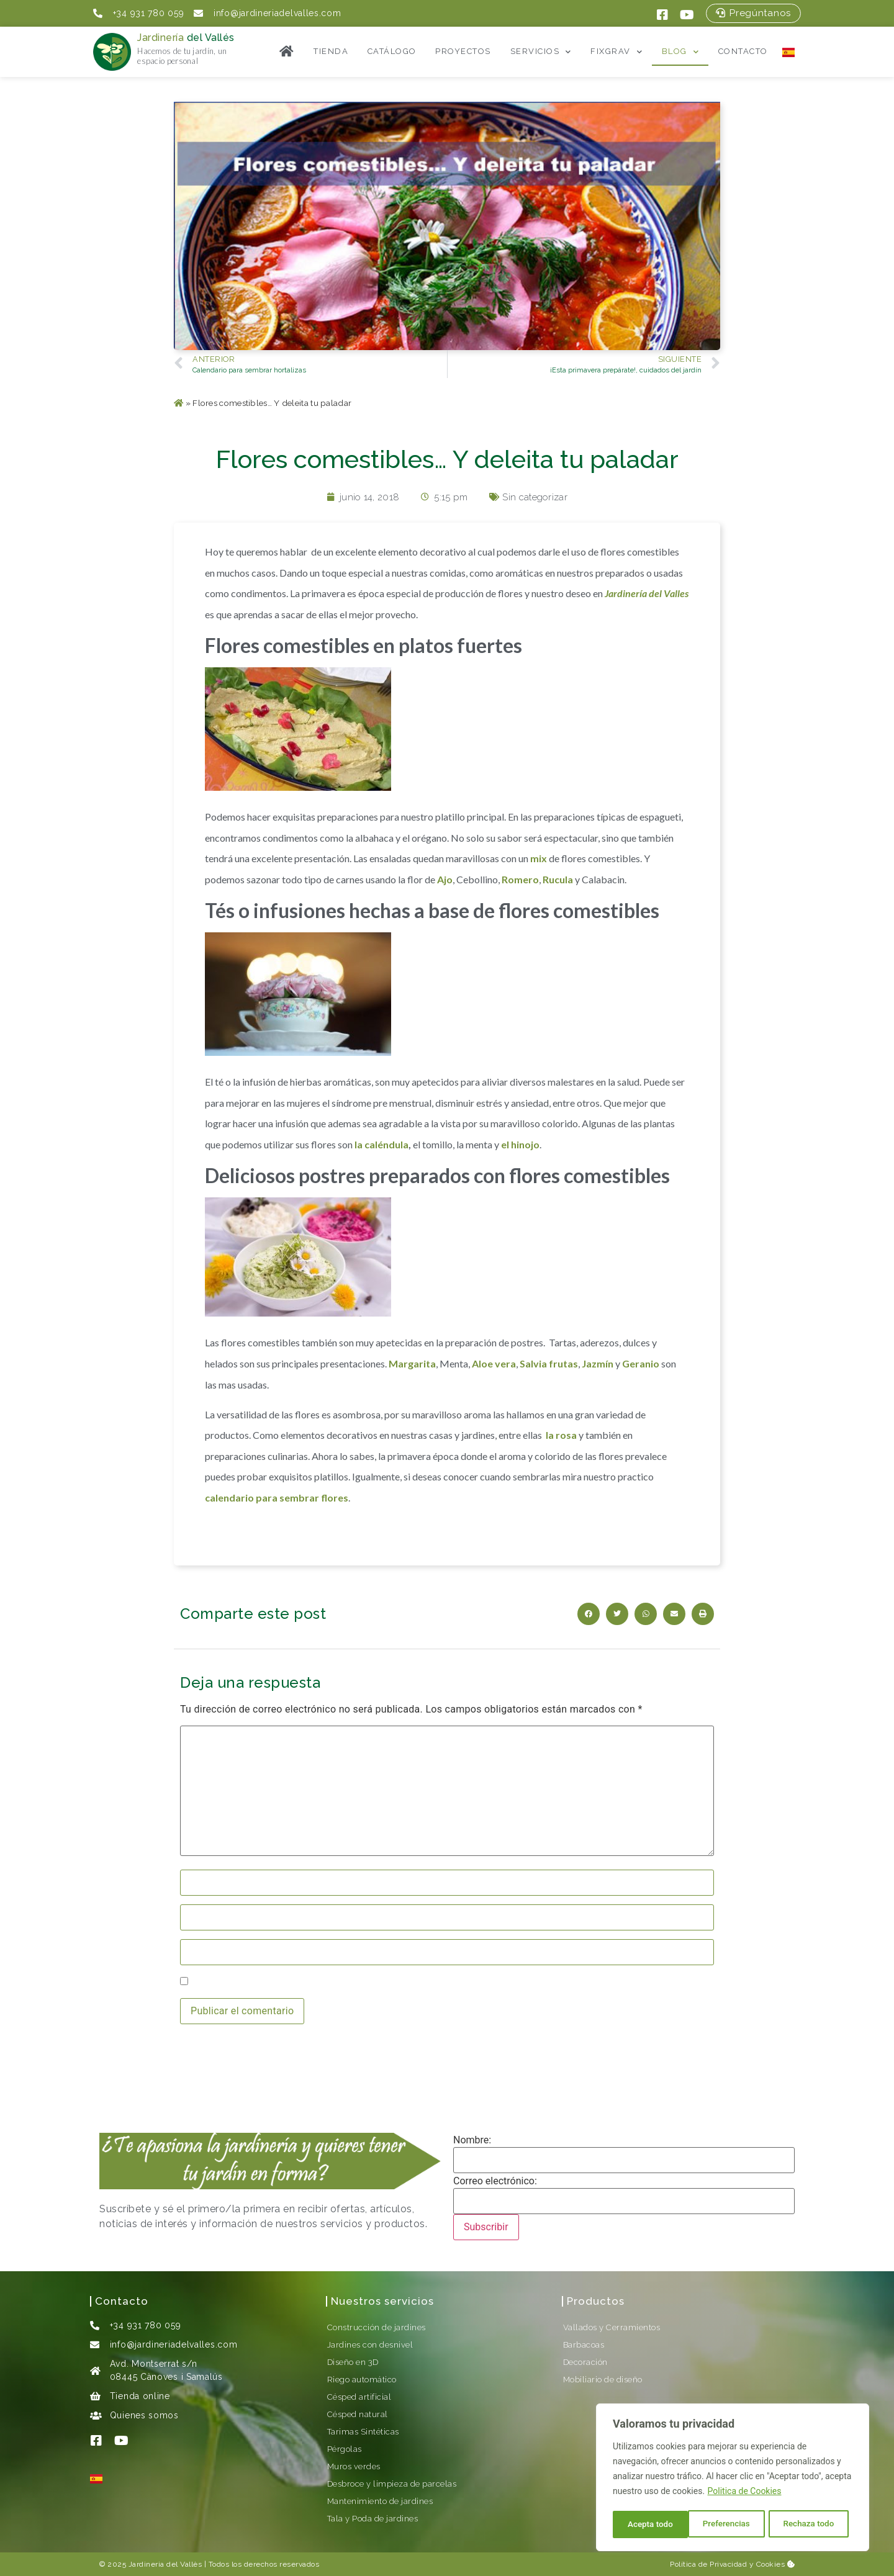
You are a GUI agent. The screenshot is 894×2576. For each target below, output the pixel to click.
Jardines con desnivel (370, 2344)
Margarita (412, 1363)
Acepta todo (815, 2524)
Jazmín (597, 1363)
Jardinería (186, 37)
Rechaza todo (733, 2524)
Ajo (445, 879)
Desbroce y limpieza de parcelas (392, 2483)
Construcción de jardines (376, 2327)
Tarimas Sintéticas (363, 2431)
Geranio (640, 1363)
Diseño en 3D (353, 2362)
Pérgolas (344, 2449)
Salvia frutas (549, 1363)
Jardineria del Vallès (165, 2564)
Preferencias (650, 2524)
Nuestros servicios (382, 2301)
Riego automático (362, 2379)
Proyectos (463, 51)
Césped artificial (359, 2397)
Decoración (585, 2362)
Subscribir (486, 2227)
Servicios (541, 52)
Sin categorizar (534, 497)
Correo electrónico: (495, 2181)
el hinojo (520, 1144)
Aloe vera (494, 1363)
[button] (753, 13)
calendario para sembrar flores (276, 1497)
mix (538, 858)
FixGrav (616, 52)
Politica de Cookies (745, 2493)
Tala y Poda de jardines (372, 2518)
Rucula (558, 879)
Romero (520, 879)
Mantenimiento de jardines (380, 2501)
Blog (681, 52)
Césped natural (357, 2414)
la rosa (561, 1435)
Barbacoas (584, 2344)
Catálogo (392, 51)
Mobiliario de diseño (603, 2379)
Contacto (743, 51)
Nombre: (472, 2140)
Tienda (331, 51)
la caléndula (381, 1144)
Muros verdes (354, 2466)
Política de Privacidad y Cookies (732, 2564)
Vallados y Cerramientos (612, 2327)
